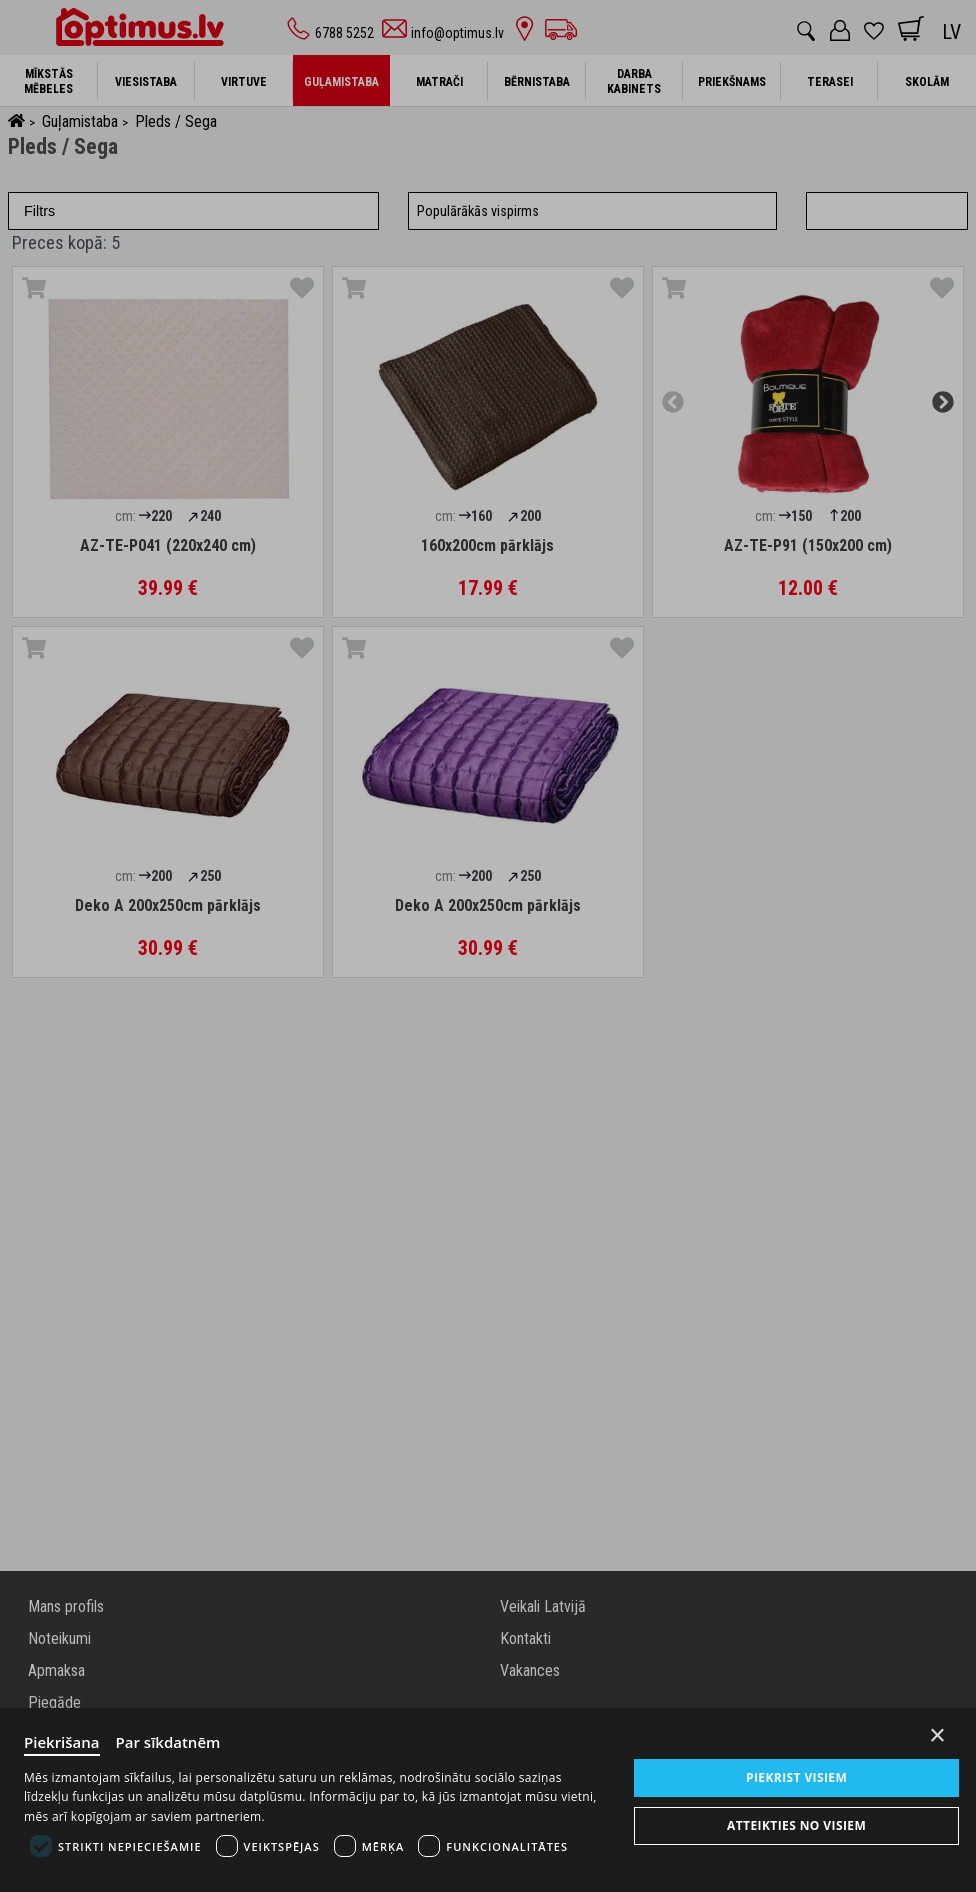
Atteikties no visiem (796, 1825)
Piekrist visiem (796, 1777)
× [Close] (937, 1735)
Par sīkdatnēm (168, 1742)
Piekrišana (62, 1742)
